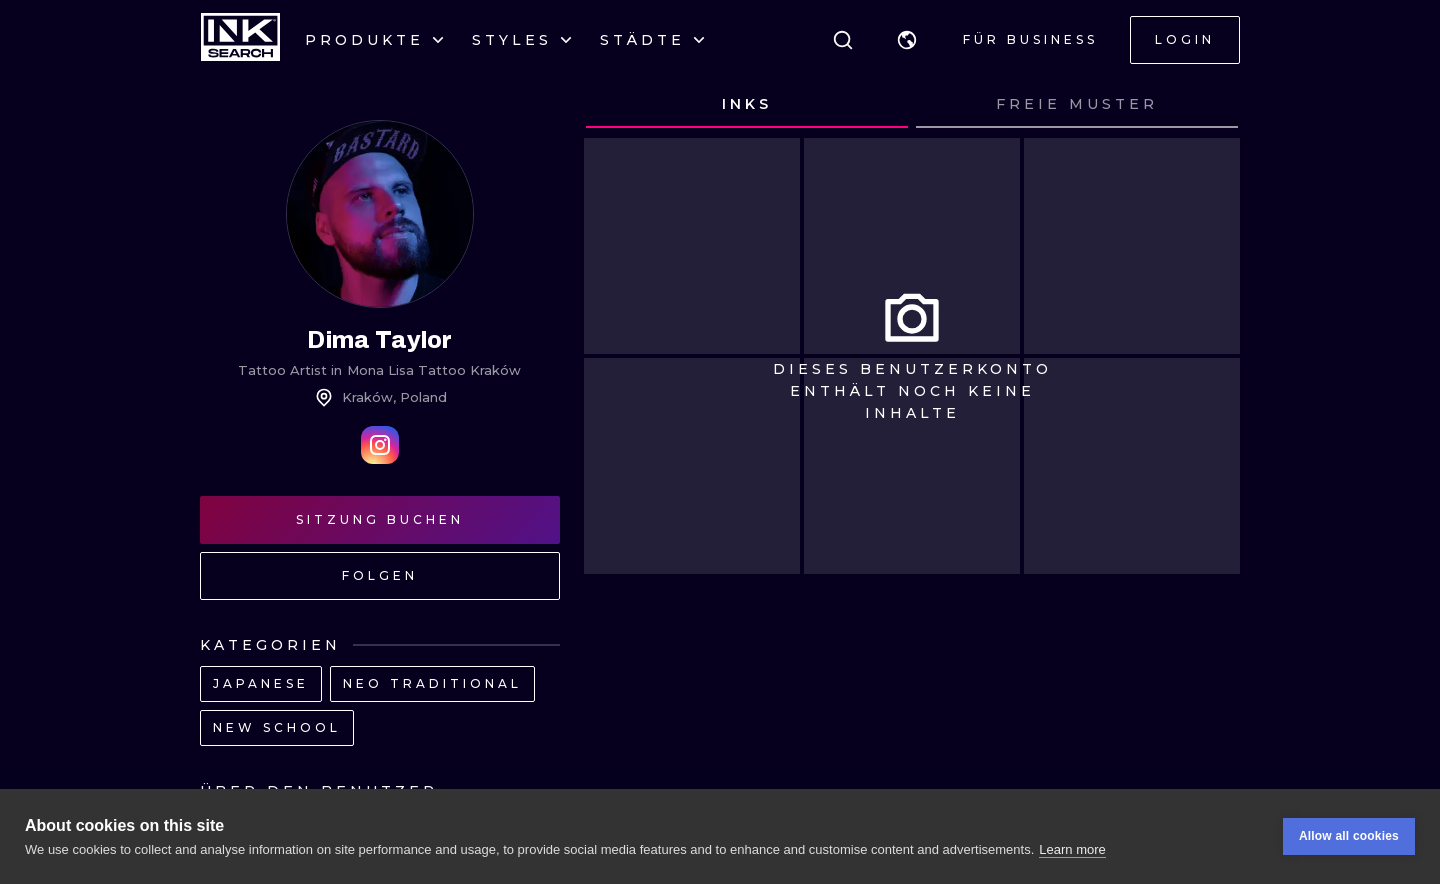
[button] (907, 40)
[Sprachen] (907, 40)
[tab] (747, 105)
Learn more (1072, 850)
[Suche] (843, 40)
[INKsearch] (240, 40)
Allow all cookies (1349, 838)
